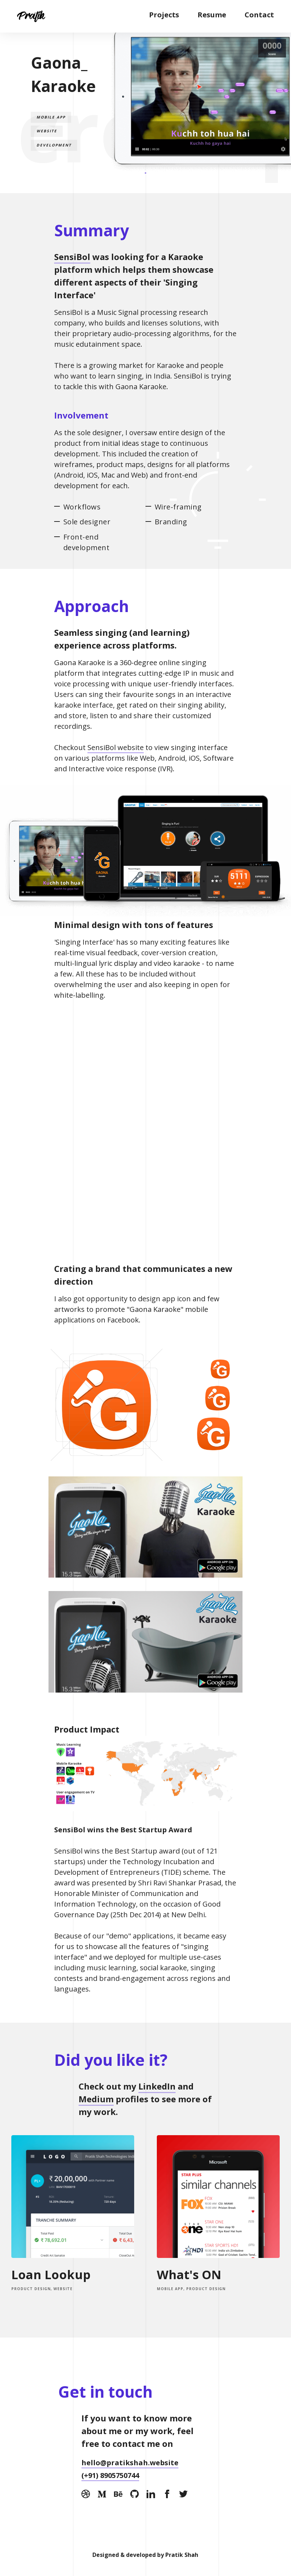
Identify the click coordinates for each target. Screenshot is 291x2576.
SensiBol (72, 257)
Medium (96, 2099)
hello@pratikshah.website (129, 2462)
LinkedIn (157, 2086)
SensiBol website (115, 747)
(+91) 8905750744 (110, 2475)
